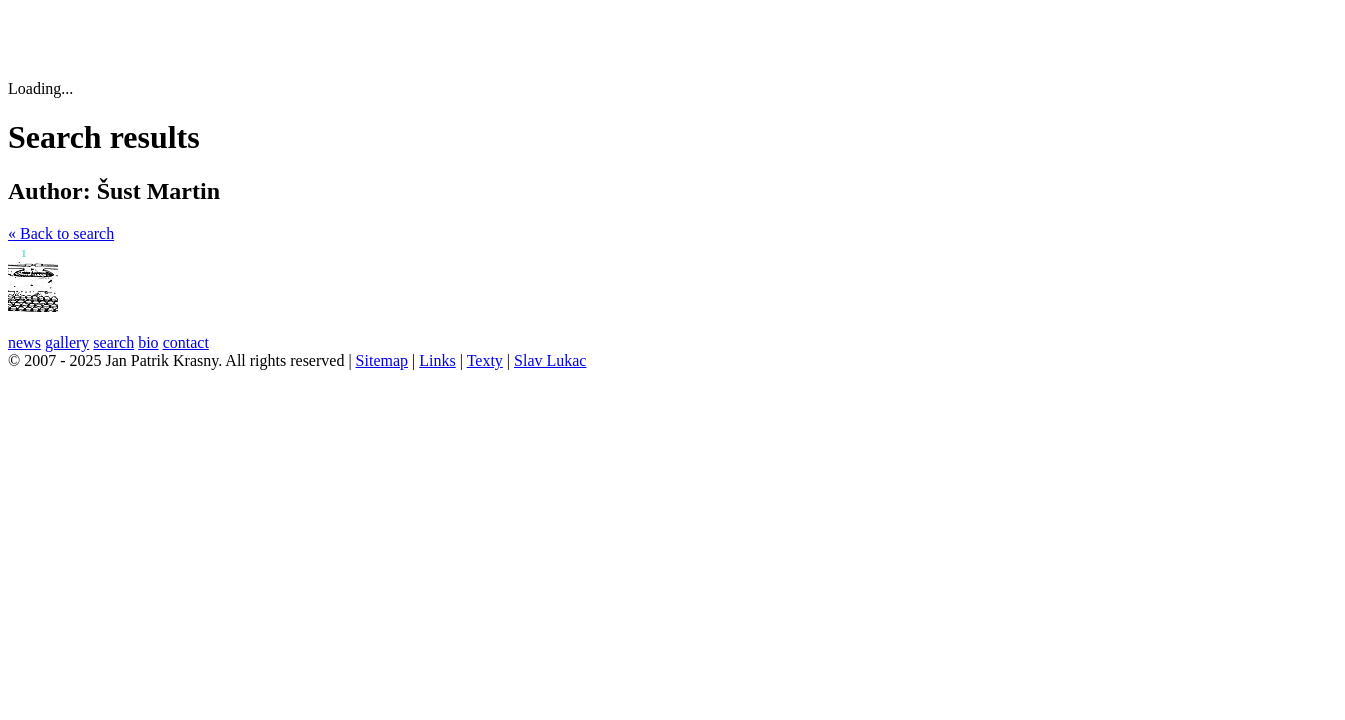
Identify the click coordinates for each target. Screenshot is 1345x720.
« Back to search (61, 233)
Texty (485, 360)
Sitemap (382, 360)
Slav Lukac (550, 360)
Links (437, 360)
